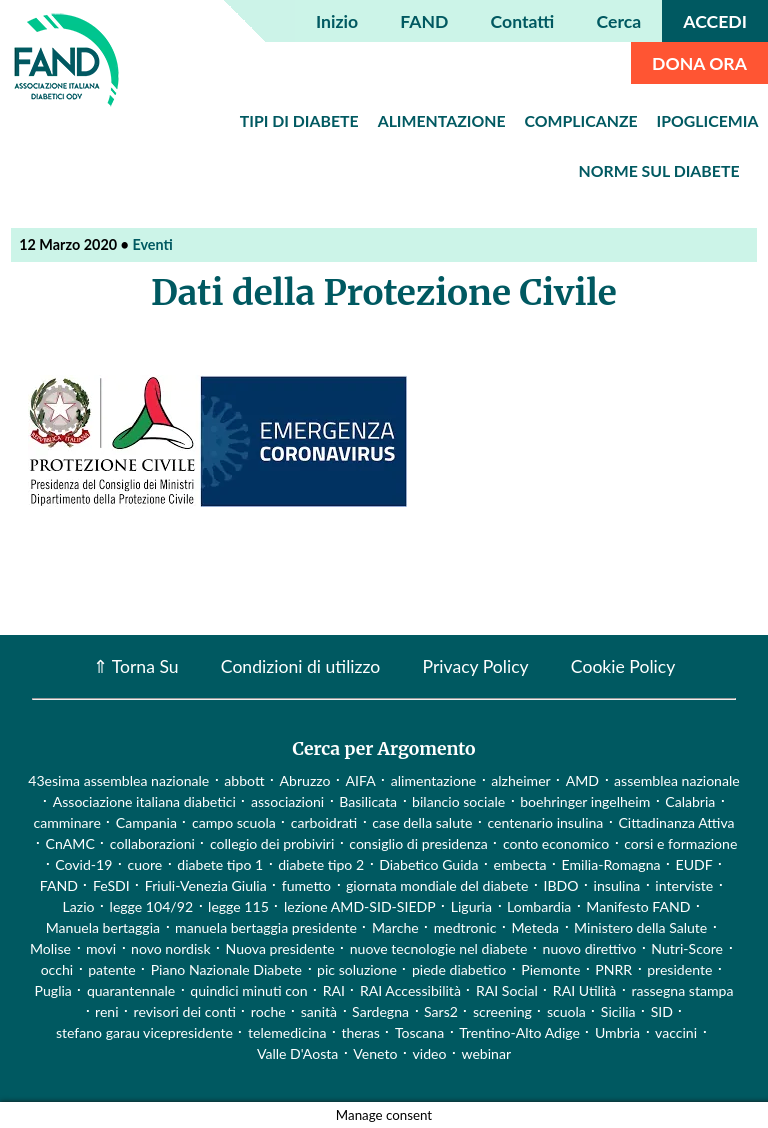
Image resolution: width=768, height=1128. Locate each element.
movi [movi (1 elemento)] (101, 948)
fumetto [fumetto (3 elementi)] (306, 885)
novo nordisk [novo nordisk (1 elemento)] (171, 948)
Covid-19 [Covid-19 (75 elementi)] (83, 864)
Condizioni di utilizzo (300, 666)
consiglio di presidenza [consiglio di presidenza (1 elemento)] (418, 843)
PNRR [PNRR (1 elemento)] (613, 969)
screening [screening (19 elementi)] (502, 1011)
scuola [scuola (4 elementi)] (566, 1011)
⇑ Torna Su (136, 666)
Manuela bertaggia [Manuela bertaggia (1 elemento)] (103, 927)
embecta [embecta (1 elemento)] (519, 864)
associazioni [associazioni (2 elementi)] (287, 801)
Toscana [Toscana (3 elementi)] (419, 1032)
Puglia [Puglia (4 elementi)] (53, 990)
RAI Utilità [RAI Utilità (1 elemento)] (585, 990)
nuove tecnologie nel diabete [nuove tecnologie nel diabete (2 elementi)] (439, 948)
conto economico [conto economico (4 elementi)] (556, 843)
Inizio (337, 21)
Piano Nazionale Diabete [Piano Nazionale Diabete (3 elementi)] (226, 969)
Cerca (619, 21)
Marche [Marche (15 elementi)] (395, 927)
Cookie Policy (623, 666)
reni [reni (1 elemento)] (107, 1011)
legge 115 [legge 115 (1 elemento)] (238, 906)
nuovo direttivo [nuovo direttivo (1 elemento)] (590, 948)
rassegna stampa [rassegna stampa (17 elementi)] (682, 990)
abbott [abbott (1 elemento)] (244, 780)
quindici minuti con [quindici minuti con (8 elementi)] (248, 990)
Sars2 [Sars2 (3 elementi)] (441, 1011)
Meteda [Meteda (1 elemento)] (535, 927)
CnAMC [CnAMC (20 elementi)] (70, 843)
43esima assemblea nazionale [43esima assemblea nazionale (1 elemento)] (118, 780)
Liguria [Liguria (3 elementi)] (471, 906)
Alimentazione (442, 120)
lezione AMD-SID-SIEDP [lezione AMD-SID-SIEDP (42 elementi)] (360, 906)
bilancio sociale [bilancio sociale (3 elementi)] (458, 801)
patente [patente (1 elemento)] (111, 969)
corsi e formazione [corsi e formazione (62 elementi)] (680, 843)
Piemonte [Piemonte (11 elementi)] (550, 969)
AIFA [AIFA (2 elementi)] (361, 780)
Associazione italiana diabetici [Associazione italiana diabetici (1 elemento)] (144, 801)
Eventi (152, 244)
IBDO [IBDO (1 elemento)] (561, 885)
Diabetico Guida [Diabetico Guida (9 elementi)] (428, 864)
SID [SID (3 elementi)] (662, 1011)
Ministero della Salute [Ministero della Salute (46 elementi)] (640, 927)
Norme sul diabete (659, 170)
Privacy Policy (475, 666)
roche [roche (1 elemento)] (268, 1011)
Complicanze (581, 120)
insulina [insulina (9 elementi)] (617, 885)
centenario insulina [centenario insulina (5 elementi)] (545, 822)
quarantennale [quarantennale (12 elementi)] (131, 990)
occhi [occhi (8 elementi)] (57, 969)
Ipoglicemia (708, 120)
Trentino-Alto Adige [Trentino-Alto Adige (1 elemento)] (519, 1032)
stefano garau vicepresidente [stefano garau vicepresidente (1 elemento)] (144, 1032)
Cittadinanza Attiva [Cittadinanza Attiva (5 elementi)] (676, 822)
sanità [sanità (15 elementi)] (319, 1011)
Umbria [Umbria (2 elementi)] (617, 1032)
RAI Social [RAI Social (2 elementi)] (507, 990)
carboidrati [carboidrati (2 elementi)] (324, 822)
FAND (424, 21)
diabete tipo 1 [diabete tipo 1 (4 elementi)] (220, 864)
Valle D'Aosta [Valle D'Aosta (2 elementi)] (297, 1053)
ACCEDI (715, 21)
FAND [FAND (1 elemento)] (59, 885)
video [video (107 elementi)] (430, 1053)
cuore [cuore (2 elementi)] (144, 864)
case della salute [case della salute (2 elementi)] (422, 822)
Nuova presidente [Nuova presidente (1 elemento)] (280, 948)
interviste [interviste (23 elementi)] (684, 885)
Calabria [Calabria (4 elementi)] (690, 801)
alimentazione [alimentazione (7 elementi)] (434, 780)
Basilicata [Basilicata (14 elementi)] (368, 801)
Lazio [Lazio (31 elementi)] (79, 906)
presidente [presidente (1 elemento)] (679, 969)
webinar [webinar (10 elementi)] (486, 1053)
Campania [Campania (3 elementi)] (146, 822)
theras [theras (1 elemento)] (360, 1032)
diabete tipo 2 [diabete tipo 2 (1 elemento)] (321, 864)
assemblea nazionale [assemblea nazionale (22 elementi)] (677, 780)
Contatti (523, 21)
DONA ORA (699, 63)
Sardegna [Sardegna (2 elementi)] (380, 1011)
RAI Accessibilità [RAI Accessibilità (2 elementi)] (410, 990)
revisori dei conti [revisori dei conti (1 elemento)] (185, 1011)
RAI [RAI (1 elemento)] (334, 990)
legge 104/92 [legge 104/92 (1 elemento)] (151, 906)
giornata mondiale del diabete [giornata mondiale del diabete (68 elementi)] (437, 885)
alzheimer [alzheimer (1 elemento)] (521, 780)
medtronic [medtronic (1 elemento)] (465, 927)
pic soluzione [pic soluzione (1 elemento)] (357, 969)
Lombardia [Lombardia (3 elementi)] (539, 906)
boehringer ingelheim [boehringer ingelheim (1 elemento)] (585, 801)
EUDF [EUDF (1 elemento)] (694, 864)
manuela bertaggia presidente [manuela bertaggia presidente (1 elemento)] (266, 927)
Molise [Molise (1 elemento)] (50, 948)
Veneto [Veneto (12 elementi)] (375, 1053)
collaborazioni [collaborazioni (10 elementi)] (152, 843)
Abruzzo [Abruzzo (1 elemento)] (305, 780)
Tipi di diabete (299, 120)
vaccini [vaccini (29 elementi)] (676, 1032)
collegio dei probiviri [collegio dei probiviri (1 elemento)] (272, 843)
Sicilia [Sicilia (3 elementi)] (618, 1011)
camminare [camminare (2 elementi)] (66, 822)
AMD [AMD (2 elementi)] (582, 780)
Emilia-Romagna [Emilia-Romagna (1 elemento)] (611, 864)
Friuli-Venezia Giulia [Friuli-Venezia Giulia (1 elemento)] (206, 885)
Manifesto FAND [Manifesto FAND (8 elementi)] (638, 906)
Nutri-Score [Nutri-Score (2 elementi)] (687, 948)
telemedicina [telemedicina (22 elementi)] (287, 1032)
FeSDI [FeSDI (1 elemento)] (111, 885)
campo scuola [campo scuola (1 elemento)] (234, 822)
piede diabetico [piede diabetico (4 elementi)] (459, 969)
